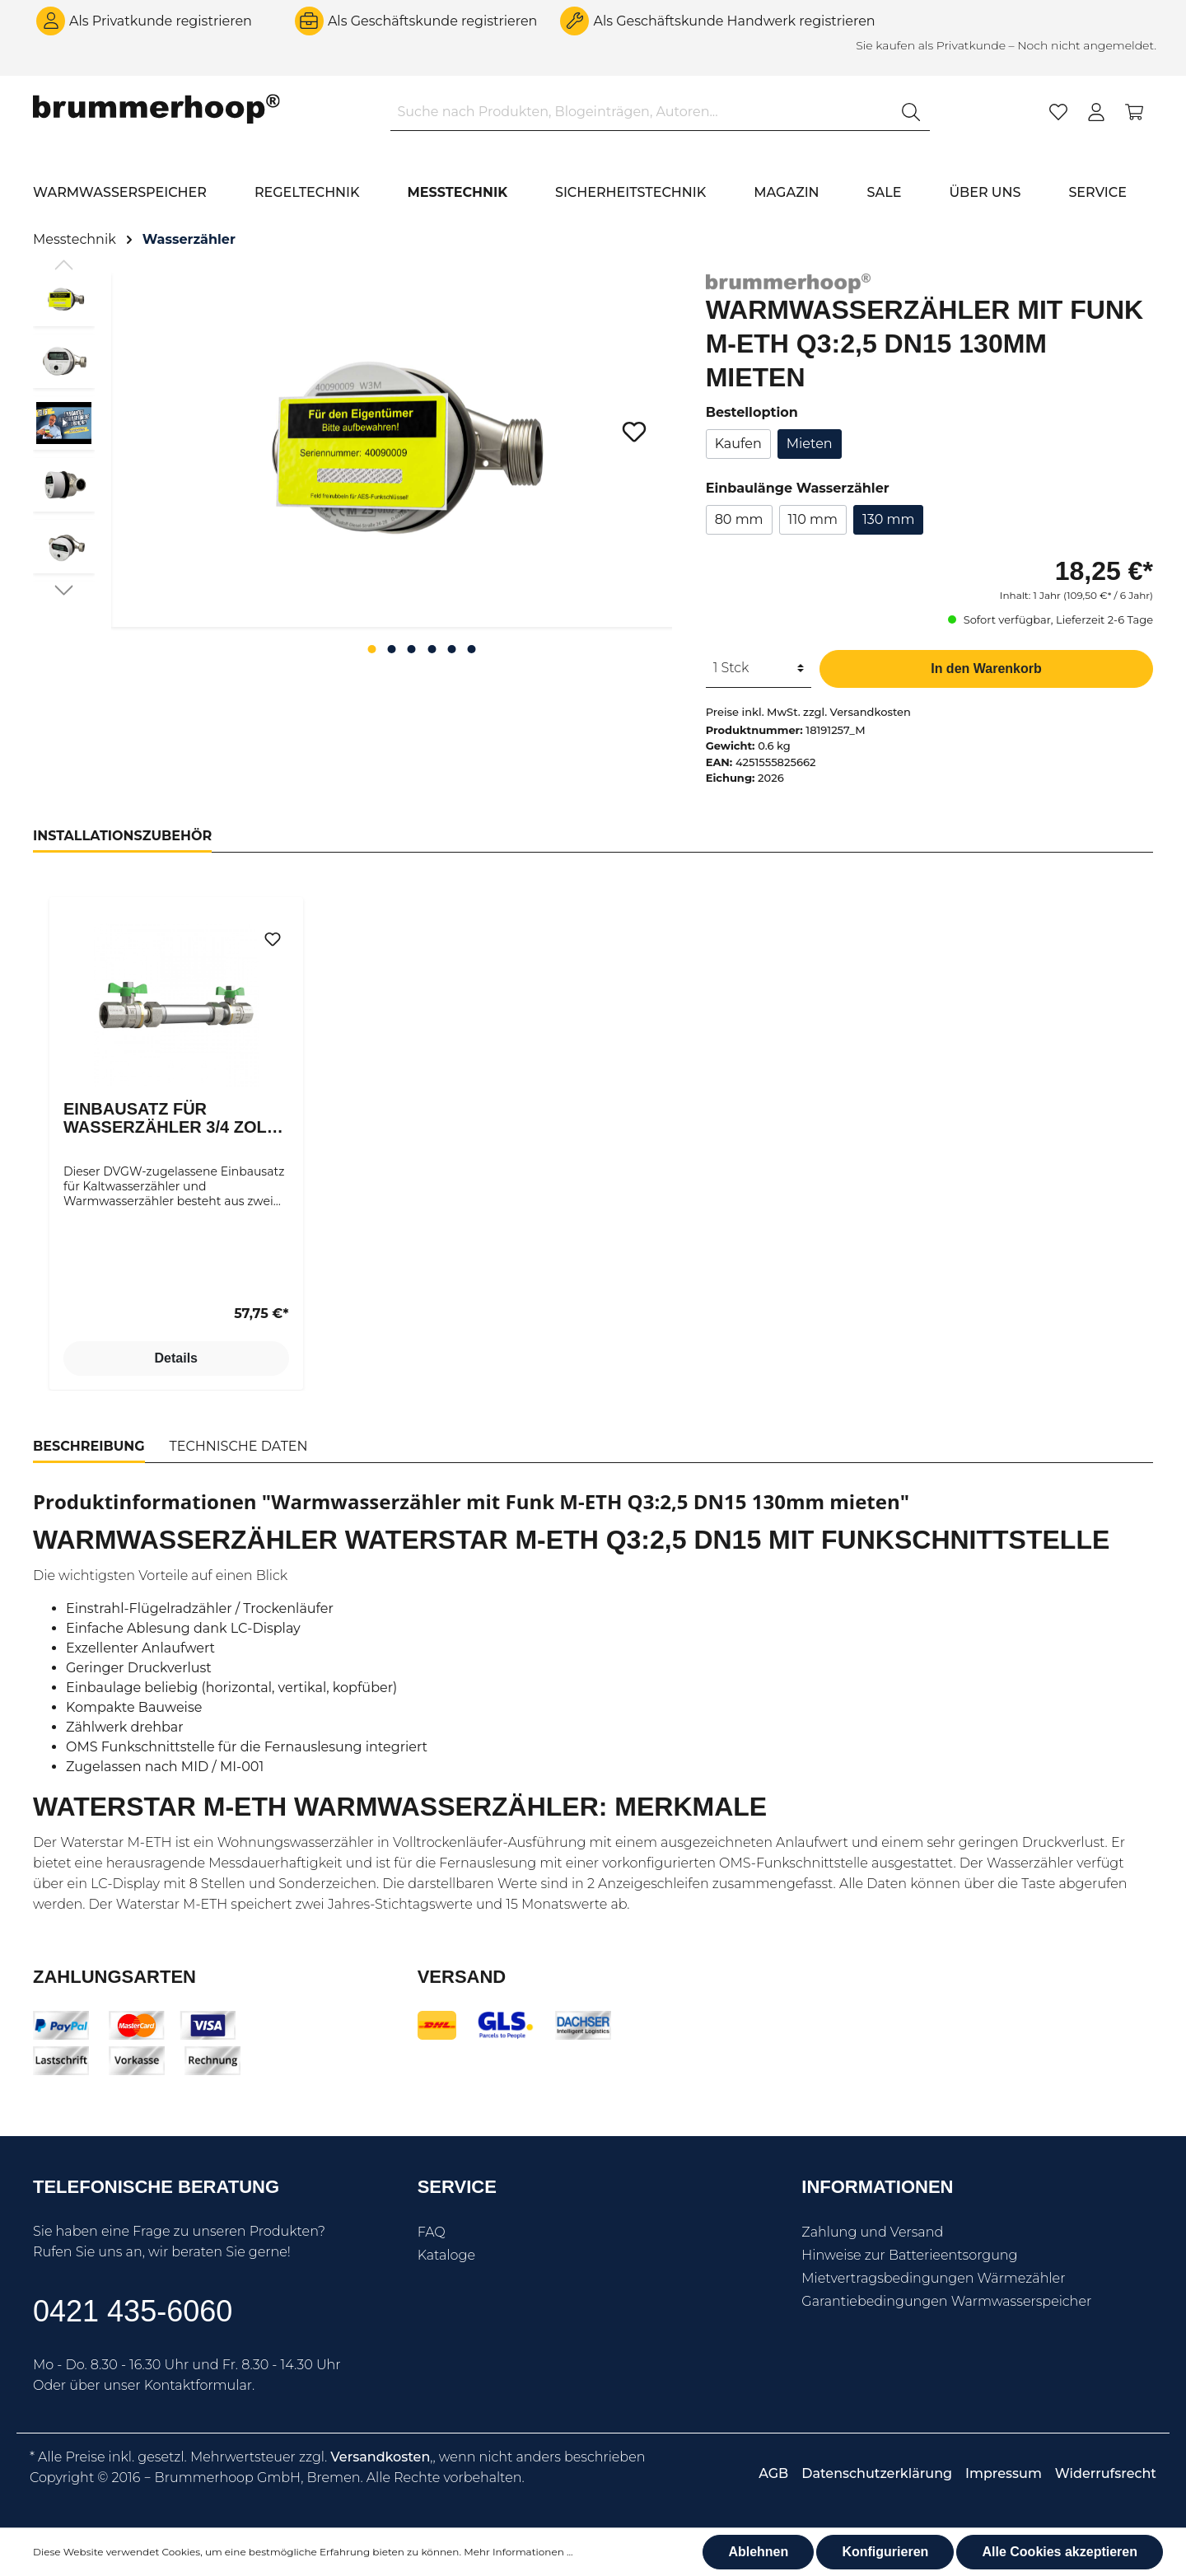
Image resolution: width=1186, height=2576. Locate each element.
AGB (773, 2473)
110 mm (813, 519)
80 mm (739, 519)
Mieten (810, 443)
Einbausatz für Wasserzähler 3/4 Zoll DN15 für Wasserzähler (175, 1118)
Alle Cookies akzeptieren (1059, 2552)
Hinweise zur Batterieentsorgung (909, 2255)
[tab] (89, 1446)
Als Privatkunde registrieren (160, 21)
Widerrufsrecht (1105, 2473)
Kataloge (446, 2255)
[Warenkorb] (1134, 112)
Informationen (877, 2186)
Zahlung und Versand (872, 2232)
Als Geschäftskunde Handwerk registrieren (734, 21)
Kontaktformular (198, 2385)
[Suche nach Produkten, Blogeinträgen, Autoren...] (641, 112)
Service (457, 2186)
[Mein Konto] (1096, 112)
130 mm (888, 519)
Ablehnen (758, 2552)
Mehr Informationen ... (518, 2552)
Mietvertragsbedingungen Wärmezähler (933, 2278)
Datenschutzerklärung (876, 2473)
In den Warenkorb (986, 669)
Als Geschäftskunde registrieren (433, 21)
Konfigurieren (885, 2552)
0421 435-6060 (132, 2311)
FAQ (432, 2232)
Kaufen (738, 443)
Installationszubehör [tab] (122, 836)
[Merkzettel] (1058, 112)
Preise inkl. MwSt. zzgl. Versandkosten (808, 711)
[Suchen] (911, 112)
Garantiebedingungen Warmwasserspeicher (946, 2301)
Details (176, 1358)
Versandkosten (380, 2457)
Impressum (1003, 2473)
